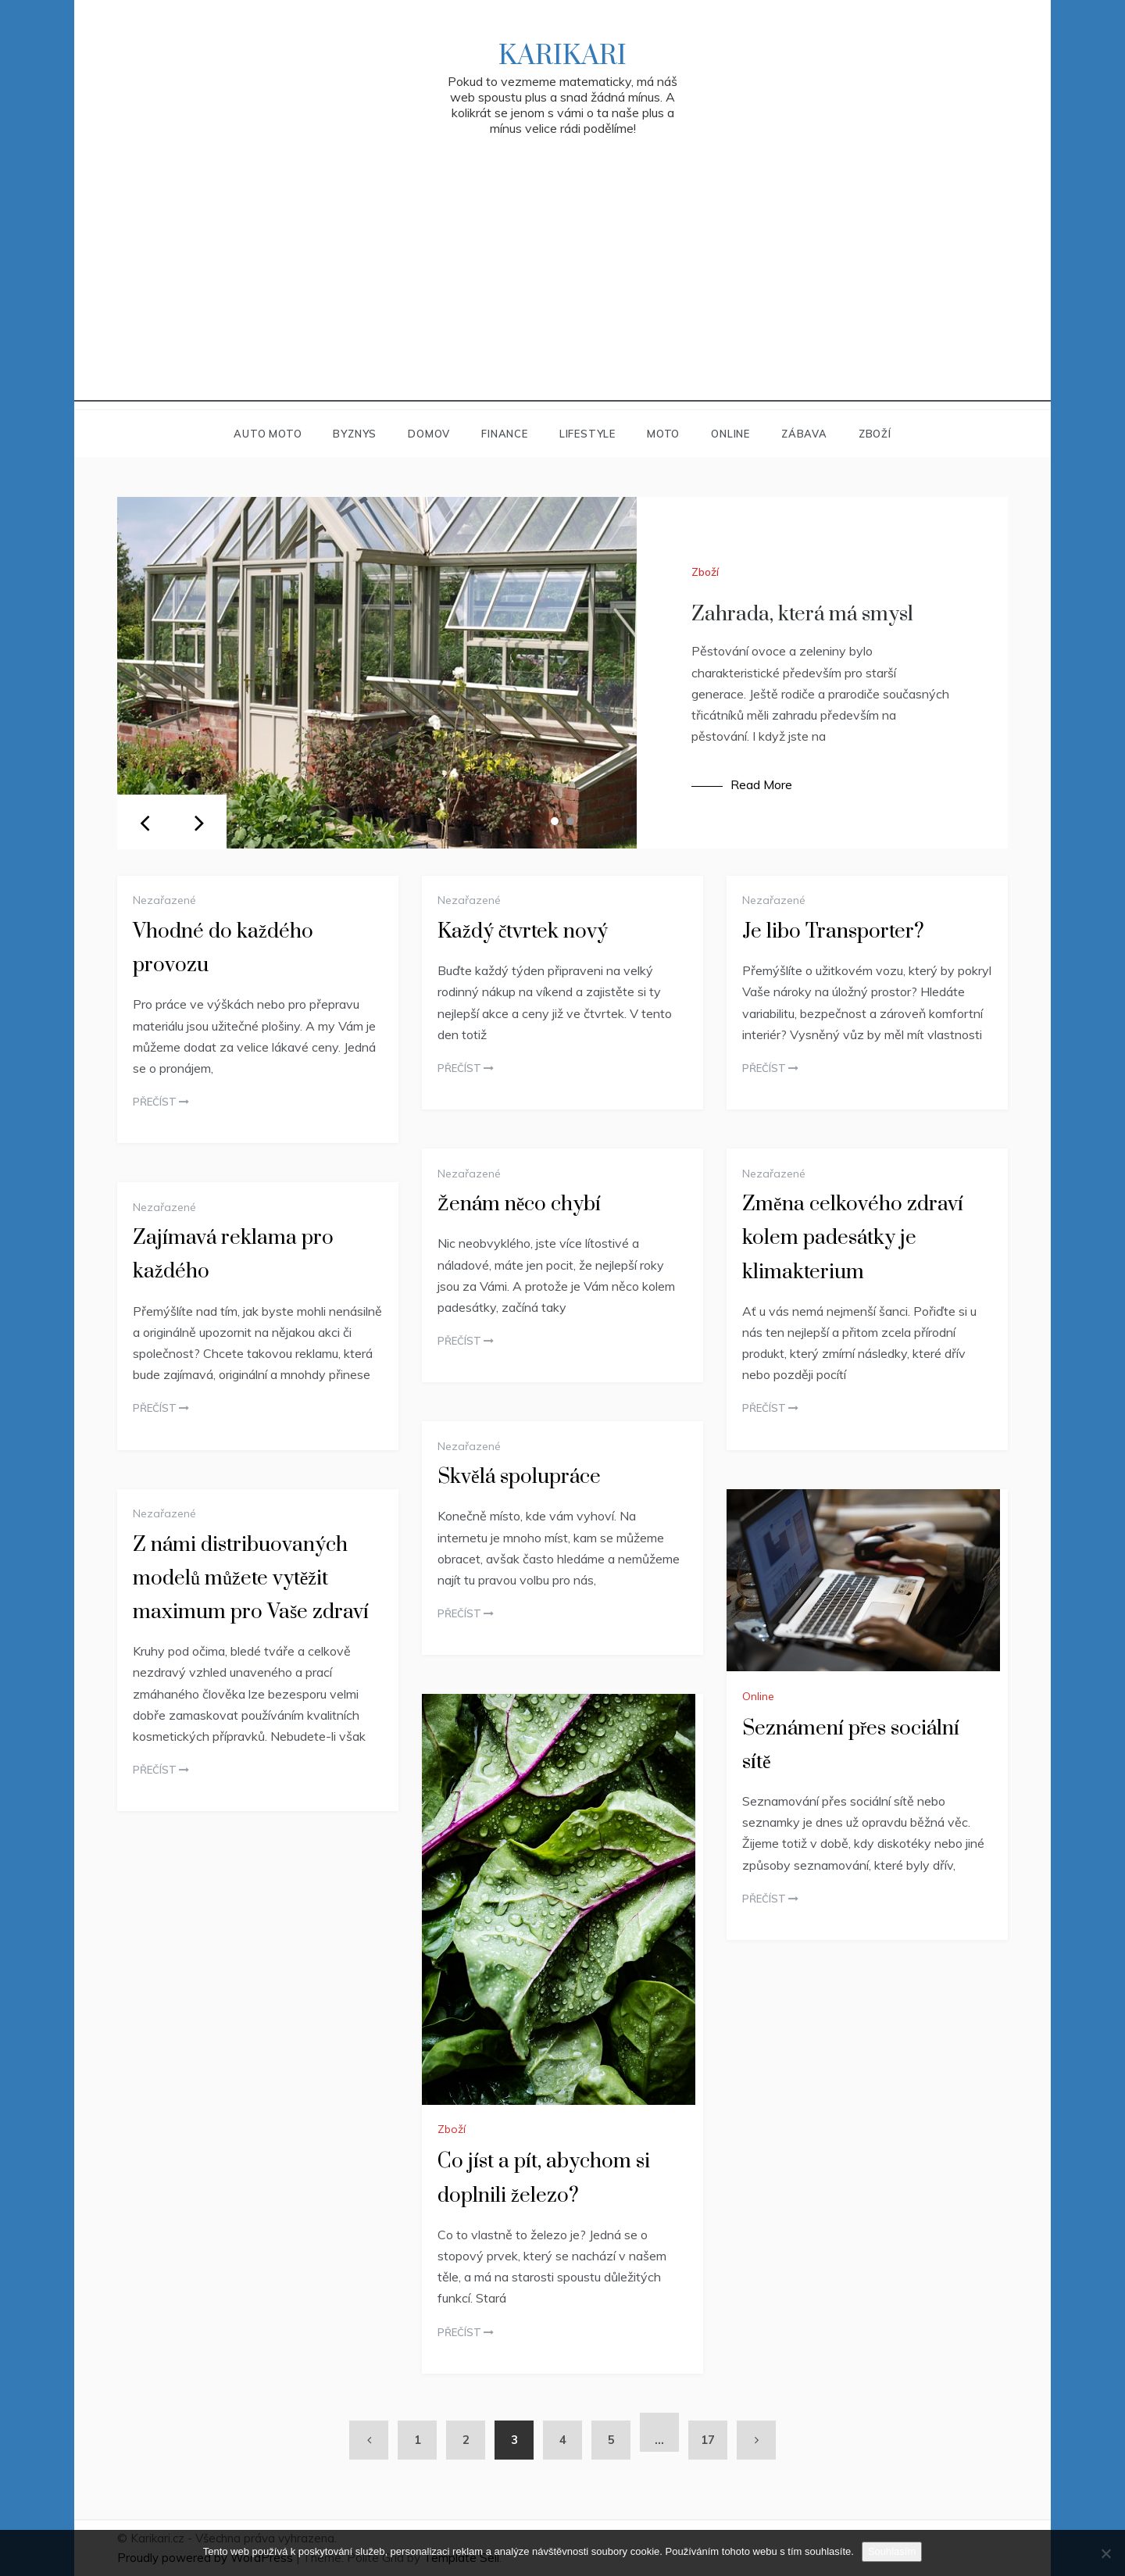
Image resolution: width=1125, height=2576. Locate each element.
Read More (761, 784)
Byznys (355, 433)
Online (730, 433)
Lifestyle (587, 433)
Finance (504, 433)
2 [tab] (570, 821)
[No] (1105, 2553)
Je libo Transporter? (833, 932)
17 (708, 2439)
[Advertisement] (562, 292)
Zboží (875, 433)
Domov (429, 433)
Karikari (562, 56)
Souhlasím (892, 2551)
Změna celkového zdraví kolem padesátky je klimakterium (852, 1238)
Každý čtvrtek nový (523, 932)
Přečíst (161, 1101)
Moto (663, 433)
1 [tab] (555, 821)
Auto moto (268, 433)
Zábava (804, 433)
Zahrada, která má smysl (802, 614)
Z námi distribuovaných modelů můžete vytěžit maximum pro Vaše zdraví (251, 1578)
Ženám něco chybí (519, 1204)
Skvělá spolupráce (519, 1477)
